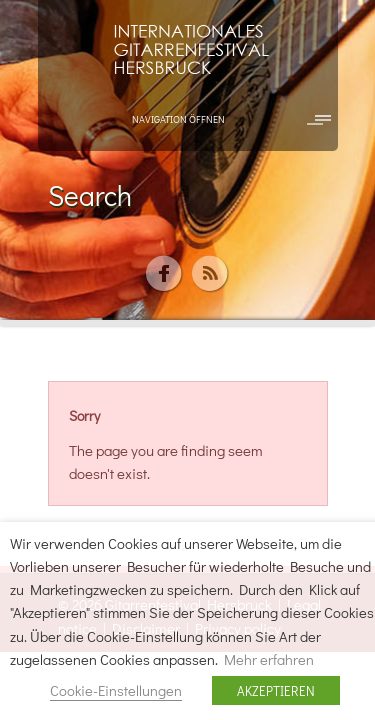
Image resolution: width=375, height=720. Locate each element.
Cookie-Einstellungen (116, 690)
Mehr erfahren (269, 659)
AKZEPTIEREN (276, 690)
